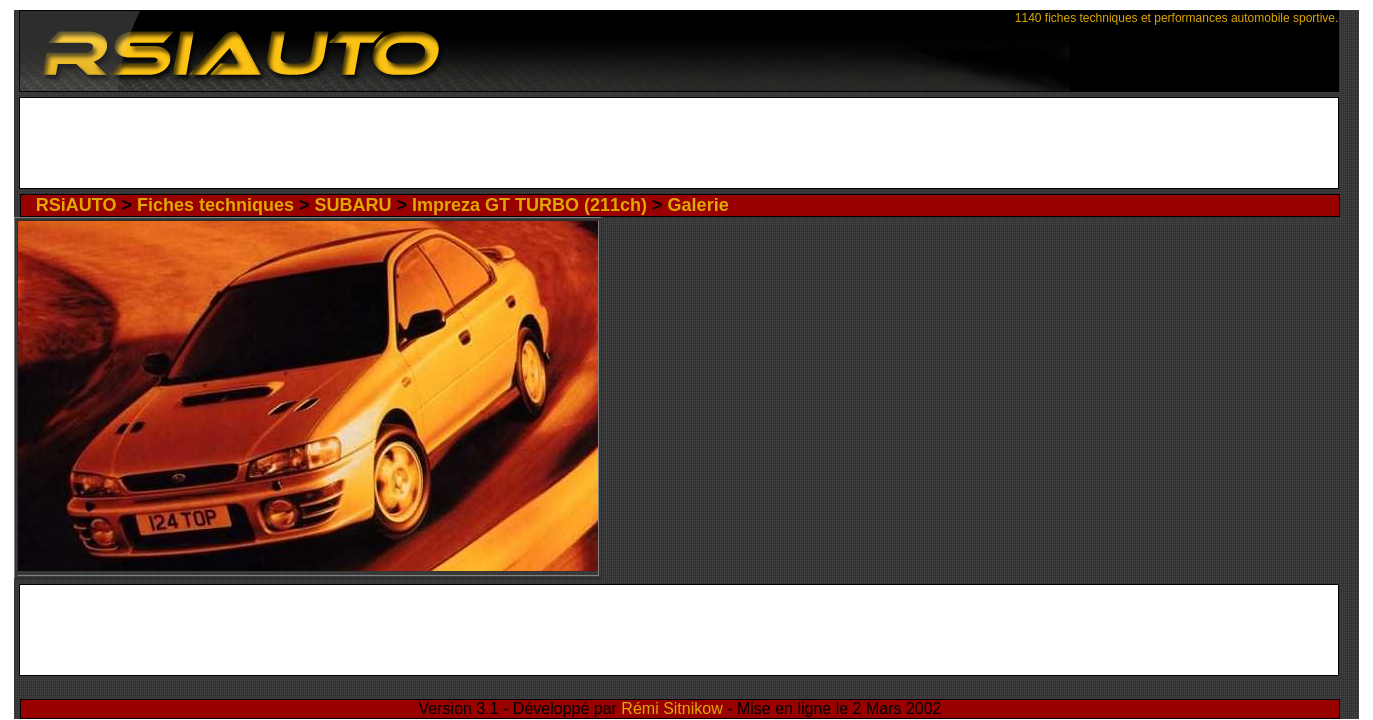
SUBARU (414, 202)
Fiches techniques (323, 202)
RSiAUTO (230, 202)
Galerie (645, 202)
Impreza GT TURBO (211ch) (532, 202)
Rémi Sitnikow (681, 689)
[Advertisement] (686, 143)
